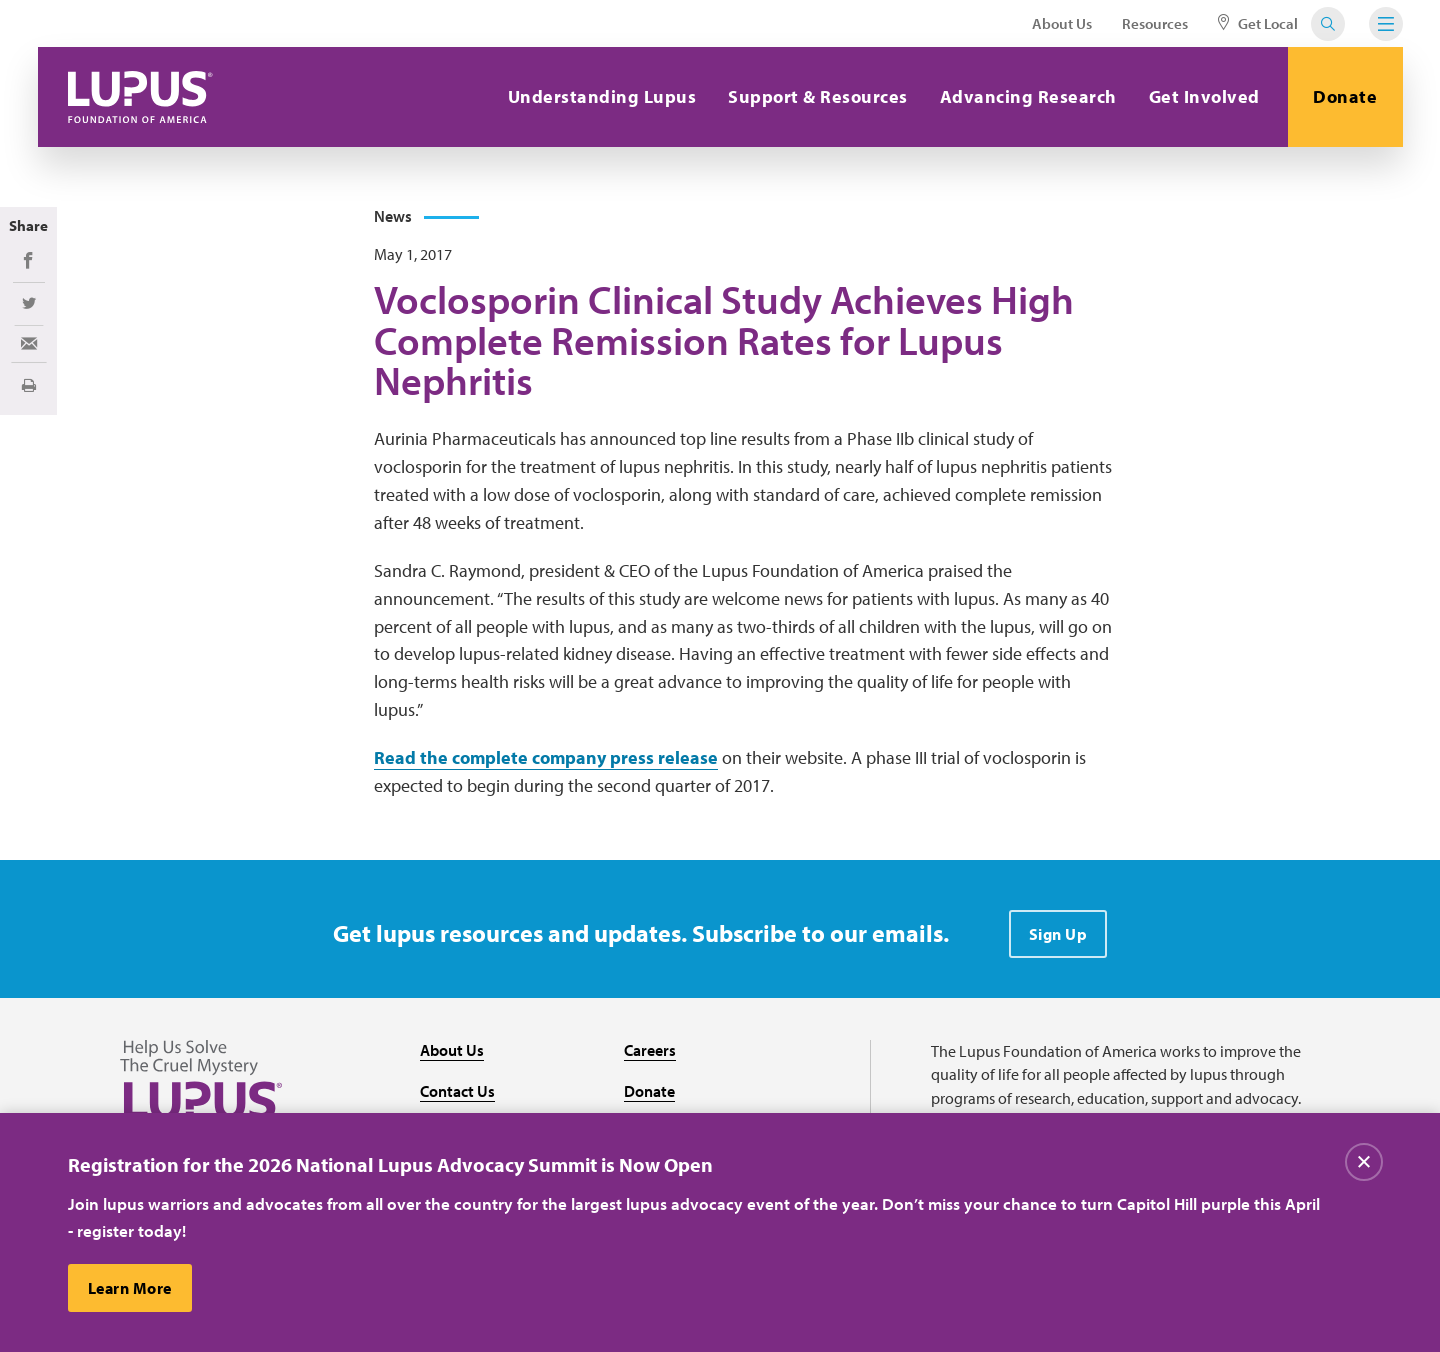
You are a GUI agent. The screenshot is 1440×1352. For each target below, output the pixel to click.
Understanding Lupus (602, 96)
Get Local (1258, 23)
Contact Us (457, 1091)
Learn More (130, 1288)
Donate (1345, 96)
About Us (1062, 23)
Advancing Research (1028, 96)
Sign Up (1058, 934)
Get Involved (1204, 96)
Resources (1155, 23)
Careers (650, 1050)
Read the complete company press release (546, 757)
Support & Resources (818, 96)
